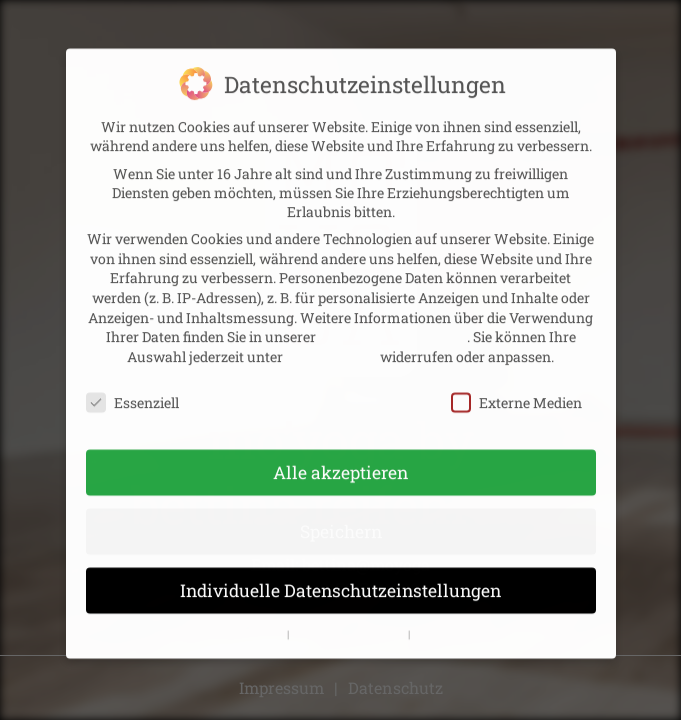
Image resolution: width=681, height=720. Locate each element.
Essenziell (132, 390)
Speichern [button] (341, 520)
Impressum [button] (442, 622)
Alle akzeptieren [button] (340, 461)
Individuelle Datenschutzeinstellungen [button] (340, 579)
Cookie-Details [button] (248, 622)
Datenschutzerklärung (393, 325)
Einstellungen (331, 344)
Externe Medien (516, 390)
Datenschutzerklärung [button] (350, 622)
